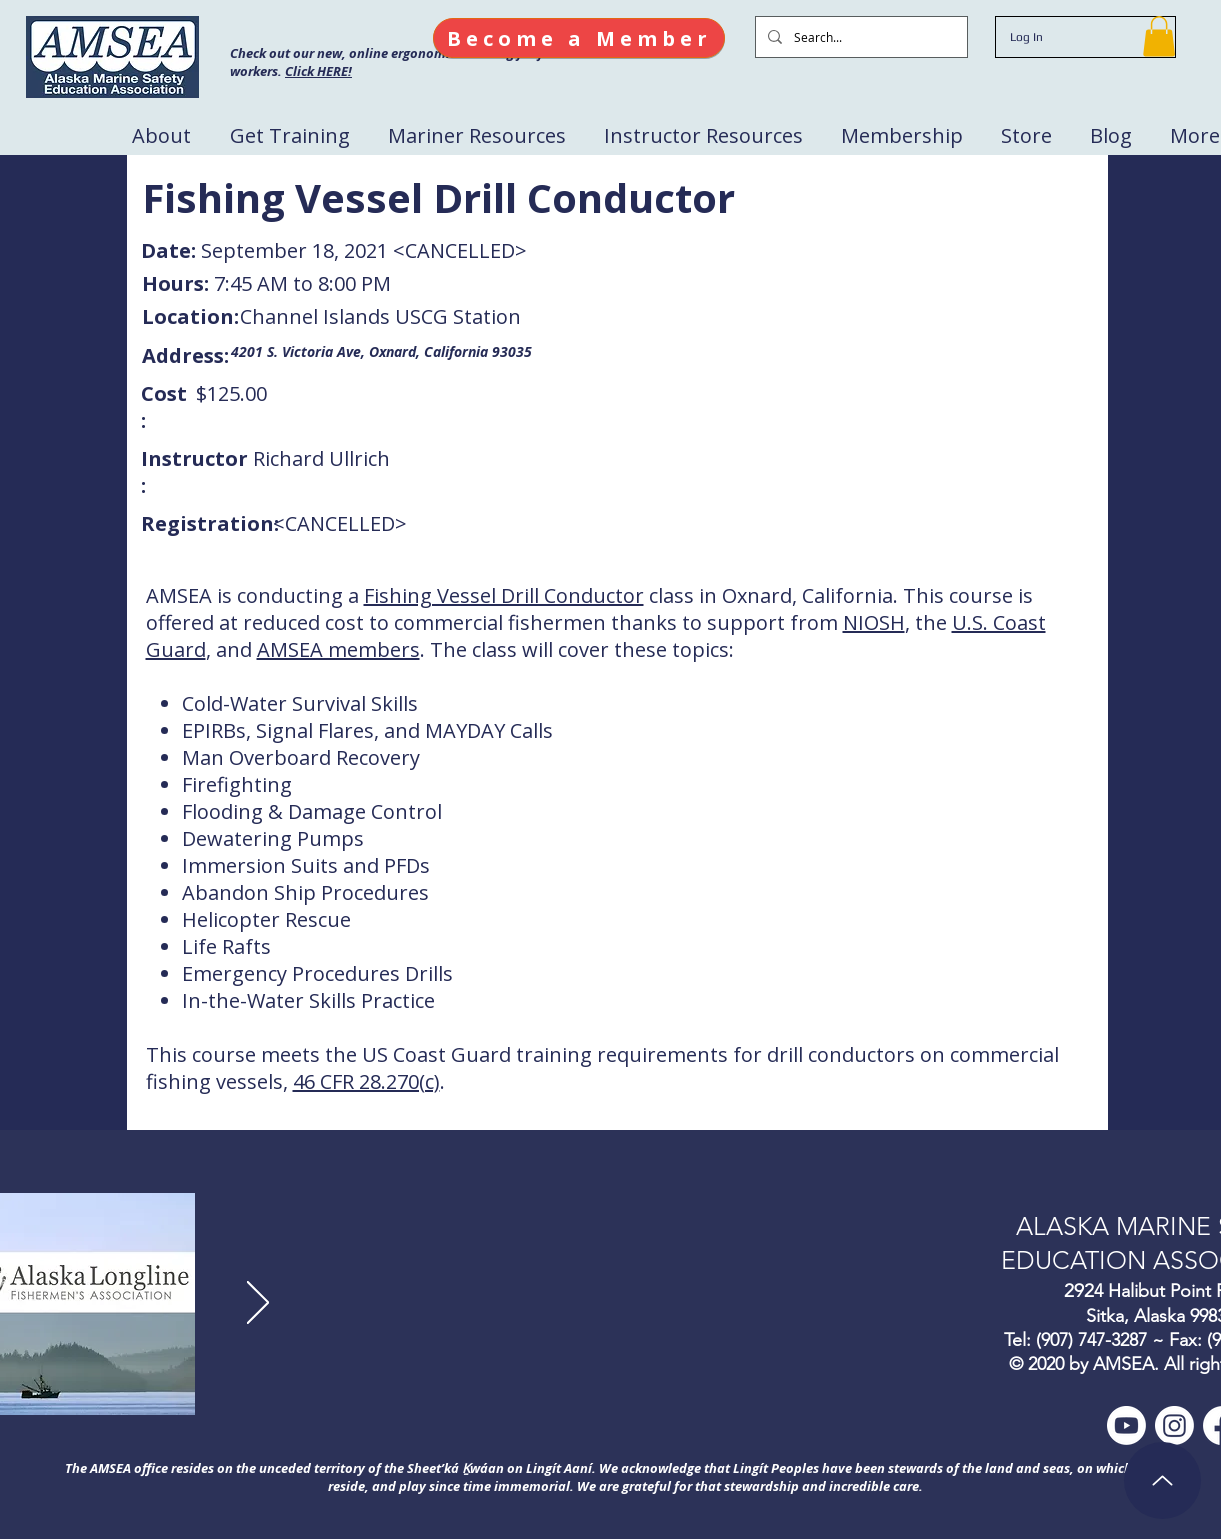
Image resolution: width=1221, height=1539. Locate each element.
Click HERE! (318, 71)
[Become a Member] (579, 38)
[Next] (258, 1304)
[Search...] (859, 37)
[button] (1159, 36)
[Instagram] (1174, 1425)
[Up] (1162, 1480)
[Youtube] (1126, 1425)
